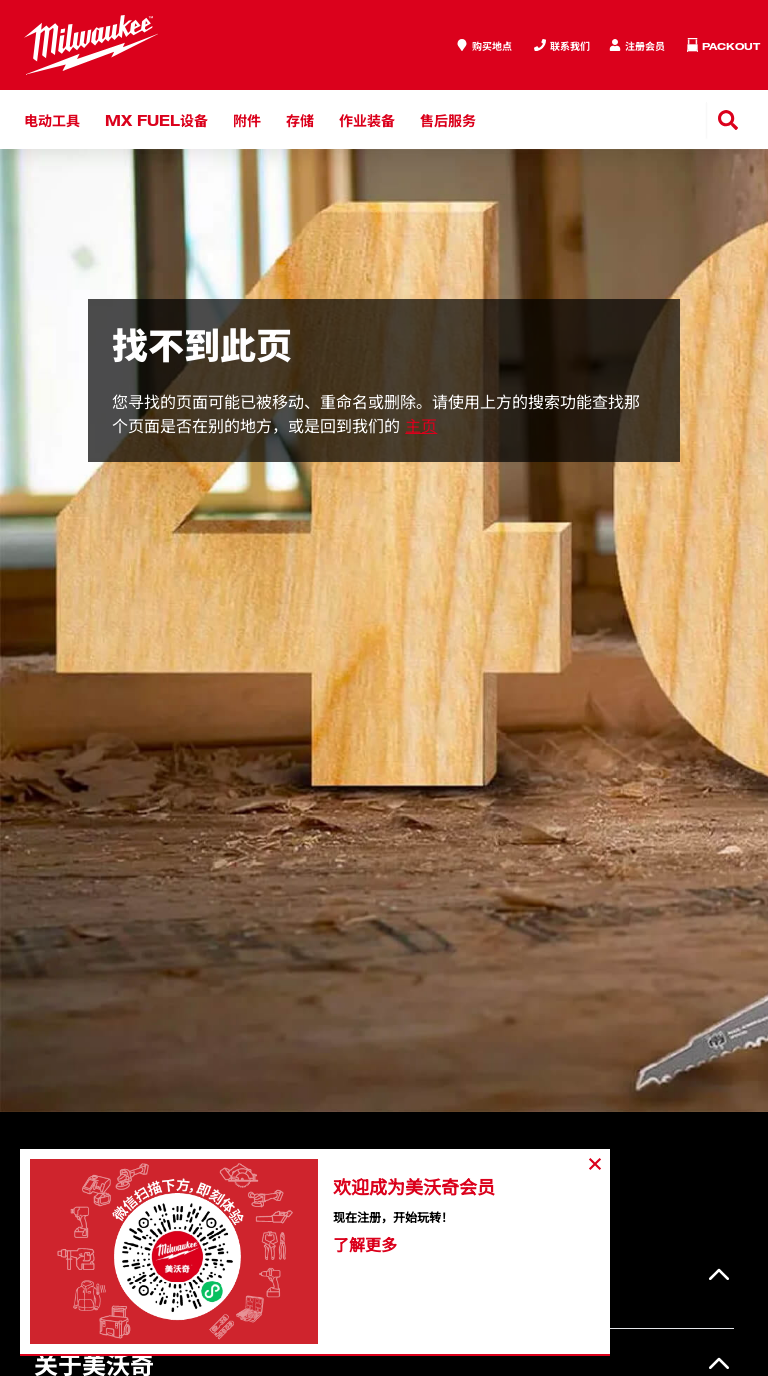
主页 (421, 426)
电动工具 (52, 119)
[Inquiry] (637, 45)
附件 (247, 119)
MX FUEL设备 (156, 119)
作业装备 (367, 119)
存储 (300, 119)
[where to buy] (484, 45)
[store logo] (91, 45)
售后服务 (448, 119)
